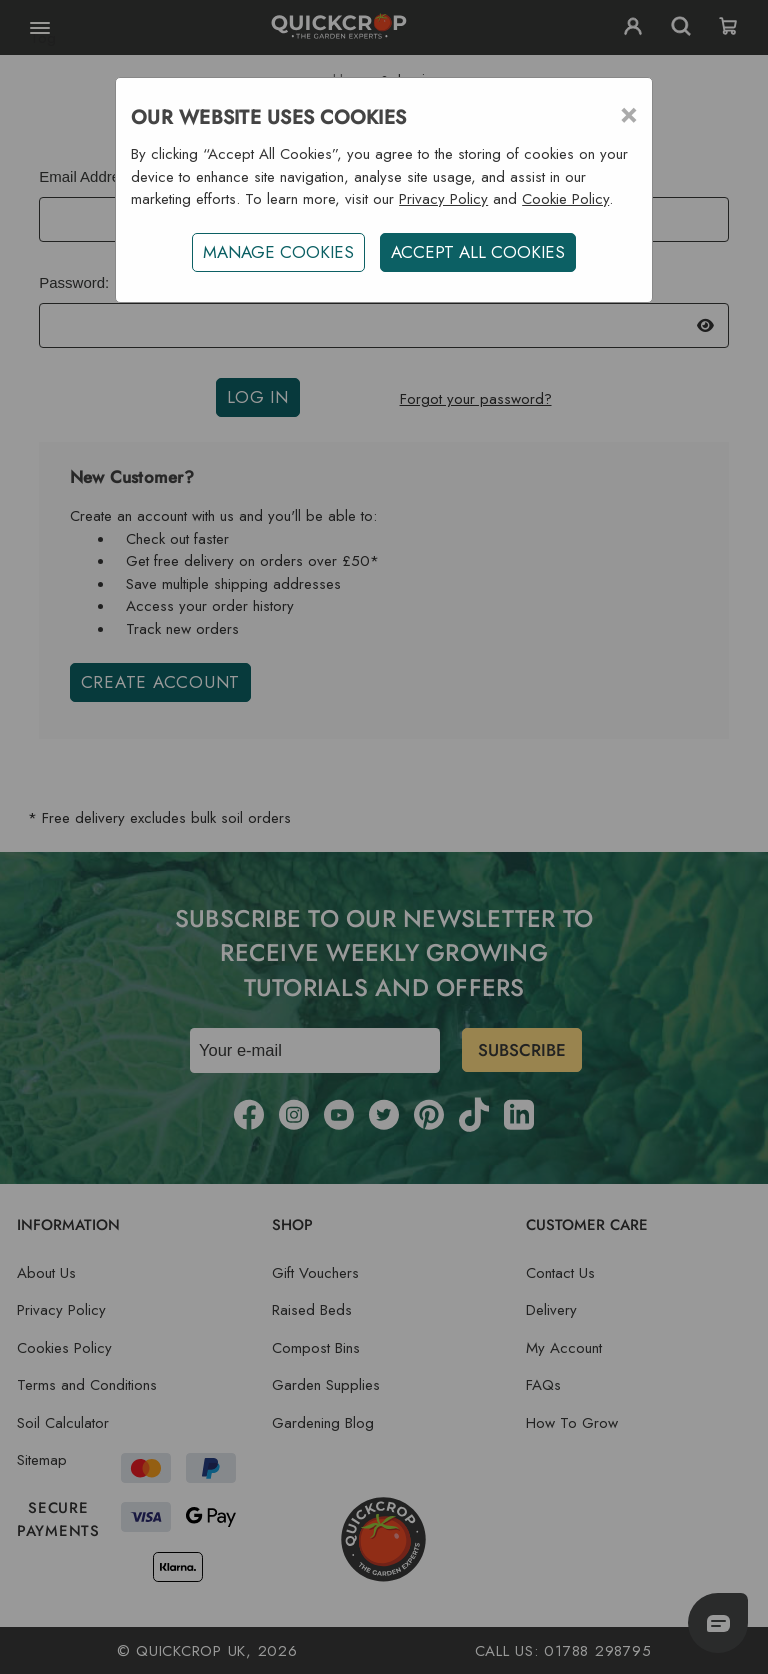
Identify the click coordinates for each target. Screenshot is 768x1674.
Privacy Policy (443, 199)
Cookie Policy (565, 199)
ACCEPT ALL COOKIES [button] (478, 252)
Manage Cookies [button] (278, 252)
